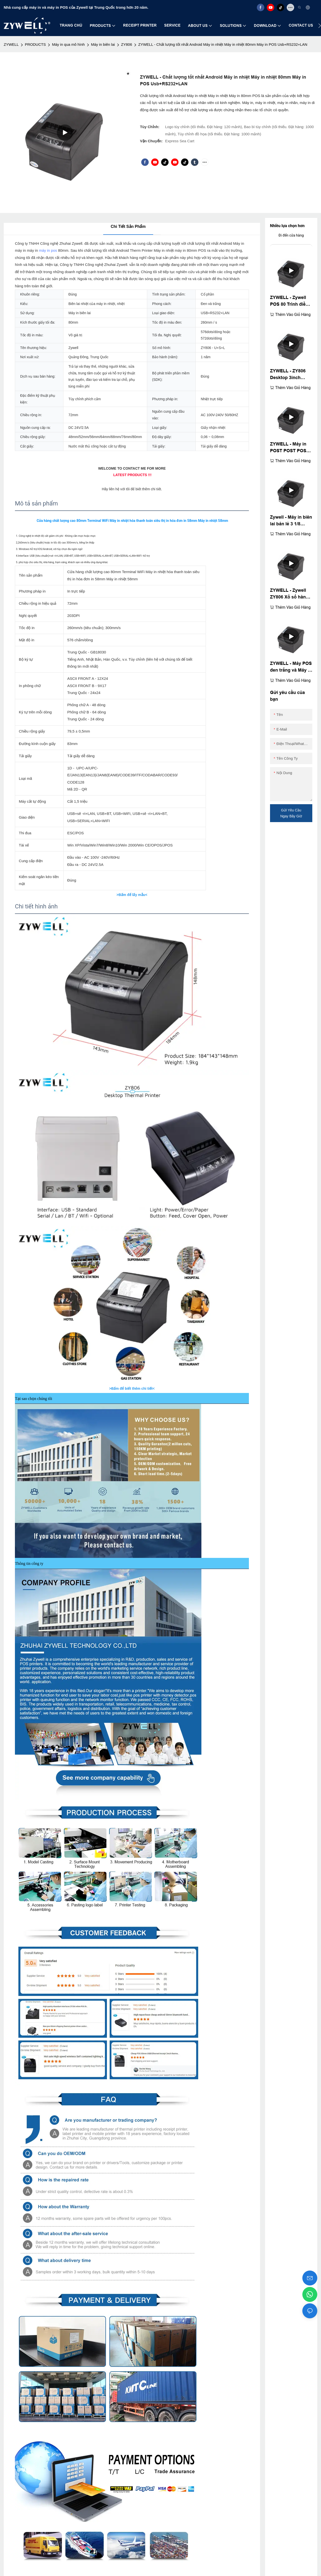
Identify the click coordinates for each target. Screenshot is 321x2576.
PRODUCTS (35, 44)
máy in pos (48, 250)
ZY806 (126, 44)
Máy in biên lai (103, 44)
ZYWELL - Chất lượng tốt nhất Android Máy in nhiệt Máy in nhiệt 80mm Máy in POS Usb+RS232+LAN (222, 44)
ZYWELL (11, 44)
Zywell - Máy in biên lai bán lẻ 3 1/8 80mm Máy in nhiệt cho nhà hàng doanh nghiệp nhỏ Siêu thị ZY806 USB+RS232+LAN (291, 521)
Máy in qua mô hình (68, 44)
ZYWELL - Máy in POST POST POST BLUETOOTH (289, 448)
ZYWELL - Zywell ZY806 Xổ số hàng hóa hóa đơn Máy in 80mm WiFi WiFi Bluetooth (291, 594)
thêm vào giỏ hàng (293, 314)
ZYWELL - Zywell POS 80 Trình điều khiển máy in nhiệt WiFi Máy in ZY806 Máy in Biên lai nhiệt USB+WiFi (289, 301)
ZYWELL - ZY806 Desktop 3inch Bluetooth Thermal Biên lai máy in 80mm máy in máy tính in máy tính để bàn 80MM (290, 374)
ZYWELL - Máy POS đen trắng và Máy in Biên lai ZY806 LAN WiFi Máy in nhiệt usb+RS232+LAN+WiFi (291, 667)
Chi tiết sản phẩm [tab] (128, 226)
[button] (319, 25)
